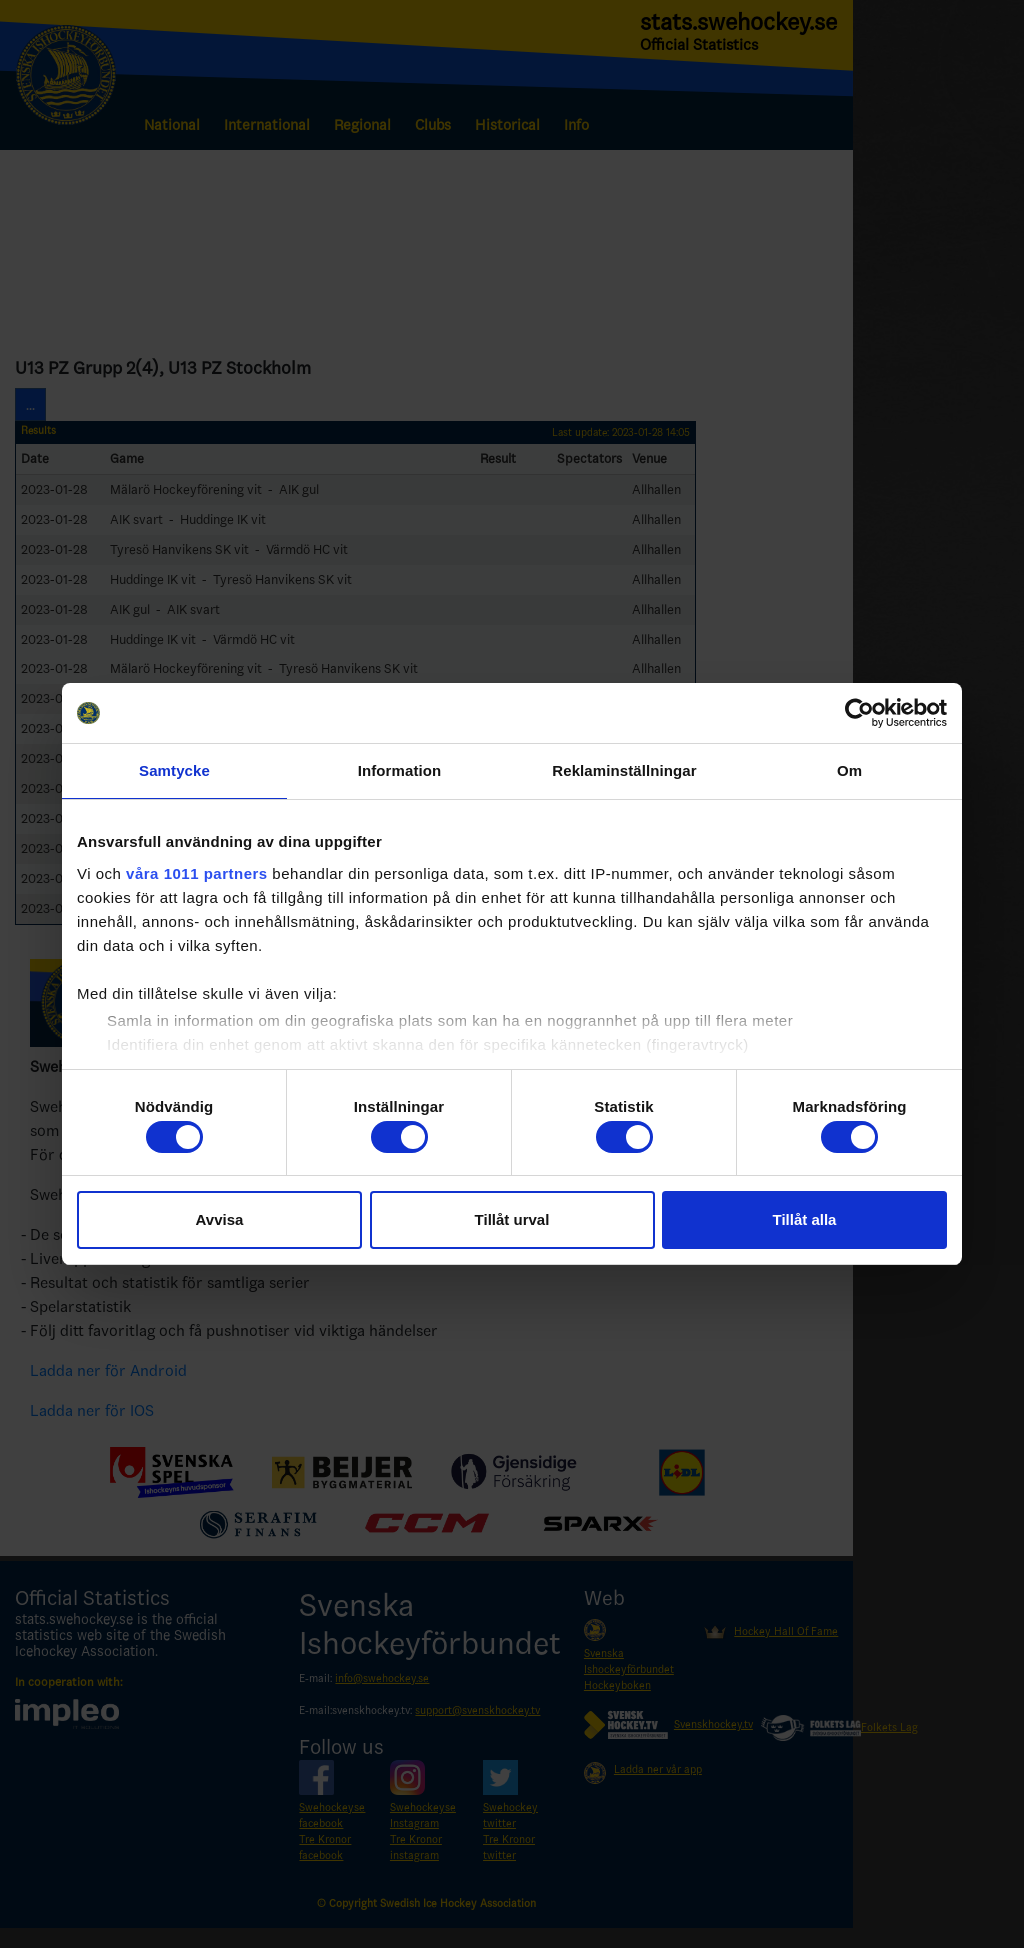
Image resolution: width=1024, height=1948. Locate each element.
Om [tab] (849, 770)
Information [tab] (400, 770)
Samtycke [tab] (174, 770)
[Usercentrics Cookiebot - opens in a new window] (859, 713)
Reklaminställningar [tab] (624, 770)
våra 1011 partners (197, 873)
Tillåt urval (512, 1219)
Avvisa (220, 1219)
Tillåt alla (805, 1219)
